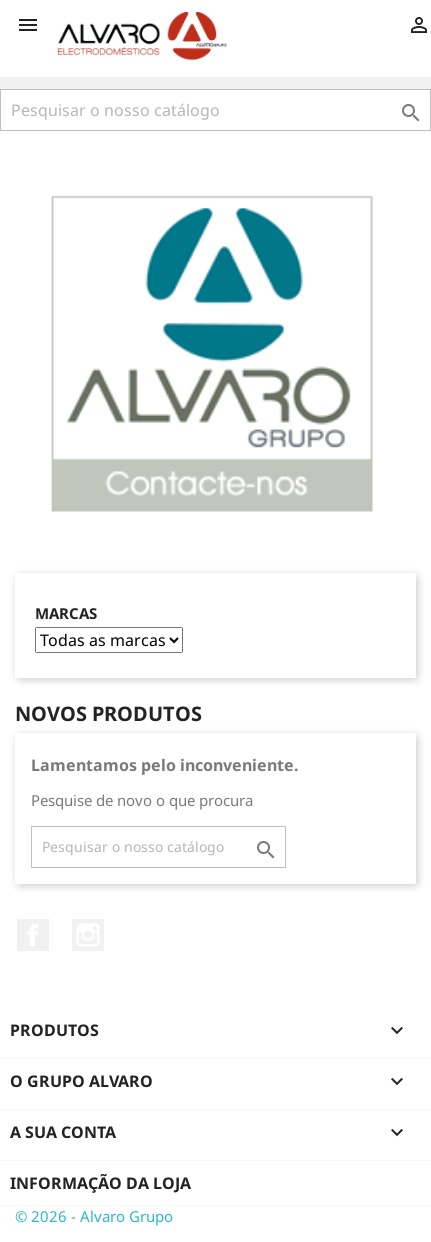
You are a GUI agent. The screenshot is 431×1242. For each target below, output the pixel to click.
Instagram (88, 935)
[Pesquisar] (215, 110)
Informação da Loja (100, 1183)
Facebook (33, 935)
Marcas (66, 613)
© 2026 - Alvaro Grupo (94, 1216)
